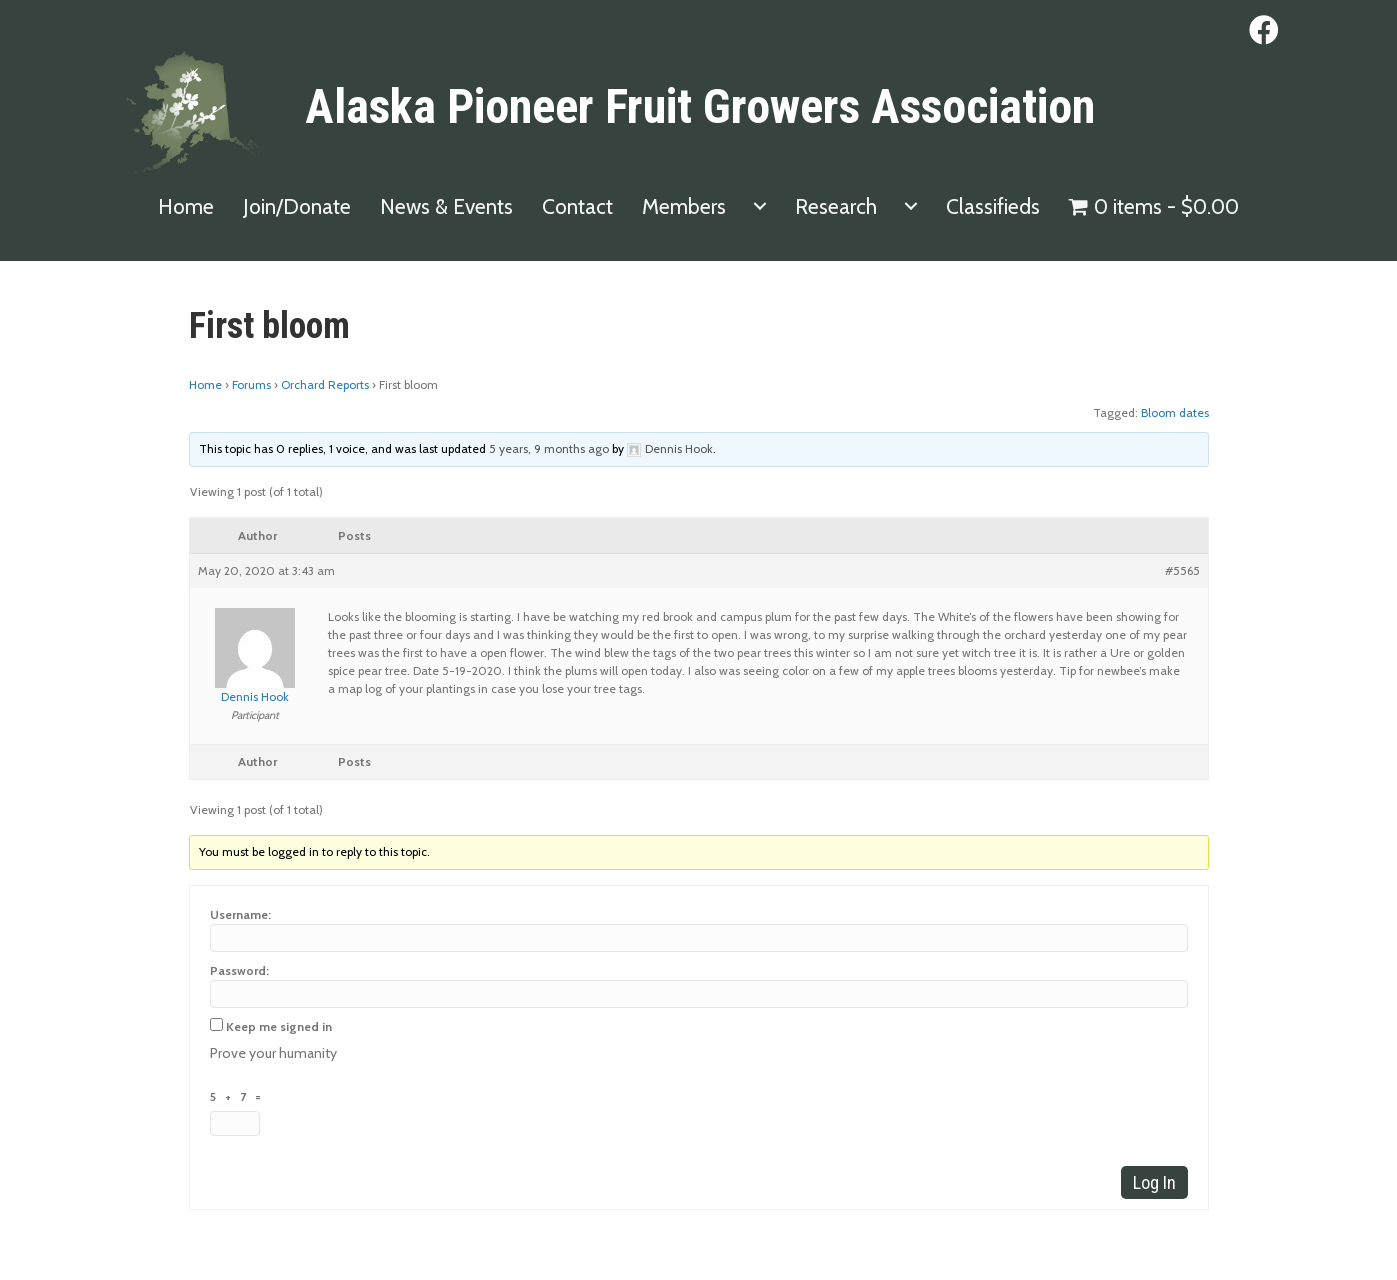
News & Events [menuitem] (446, 206)
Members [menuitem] (684, 206)
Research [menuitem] (836, 206)
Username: (240, 914)
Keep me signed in (279, 1026)
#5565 (1182, 570)
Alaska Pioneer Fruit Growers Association (700, 106)
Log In (1154, 1182)
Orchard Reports (325, 384)
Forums (251, 384)
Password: (239, 970)
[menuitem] (760, 206)
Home (205, 384)
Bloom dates (1175, 412)
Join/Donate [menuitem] (297, 206)
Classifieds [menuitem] (993, 206)
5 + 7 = (238, 1096)
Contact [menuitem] (577, 206)
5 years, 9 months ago (549, 448)
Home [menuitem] (186, 206)
